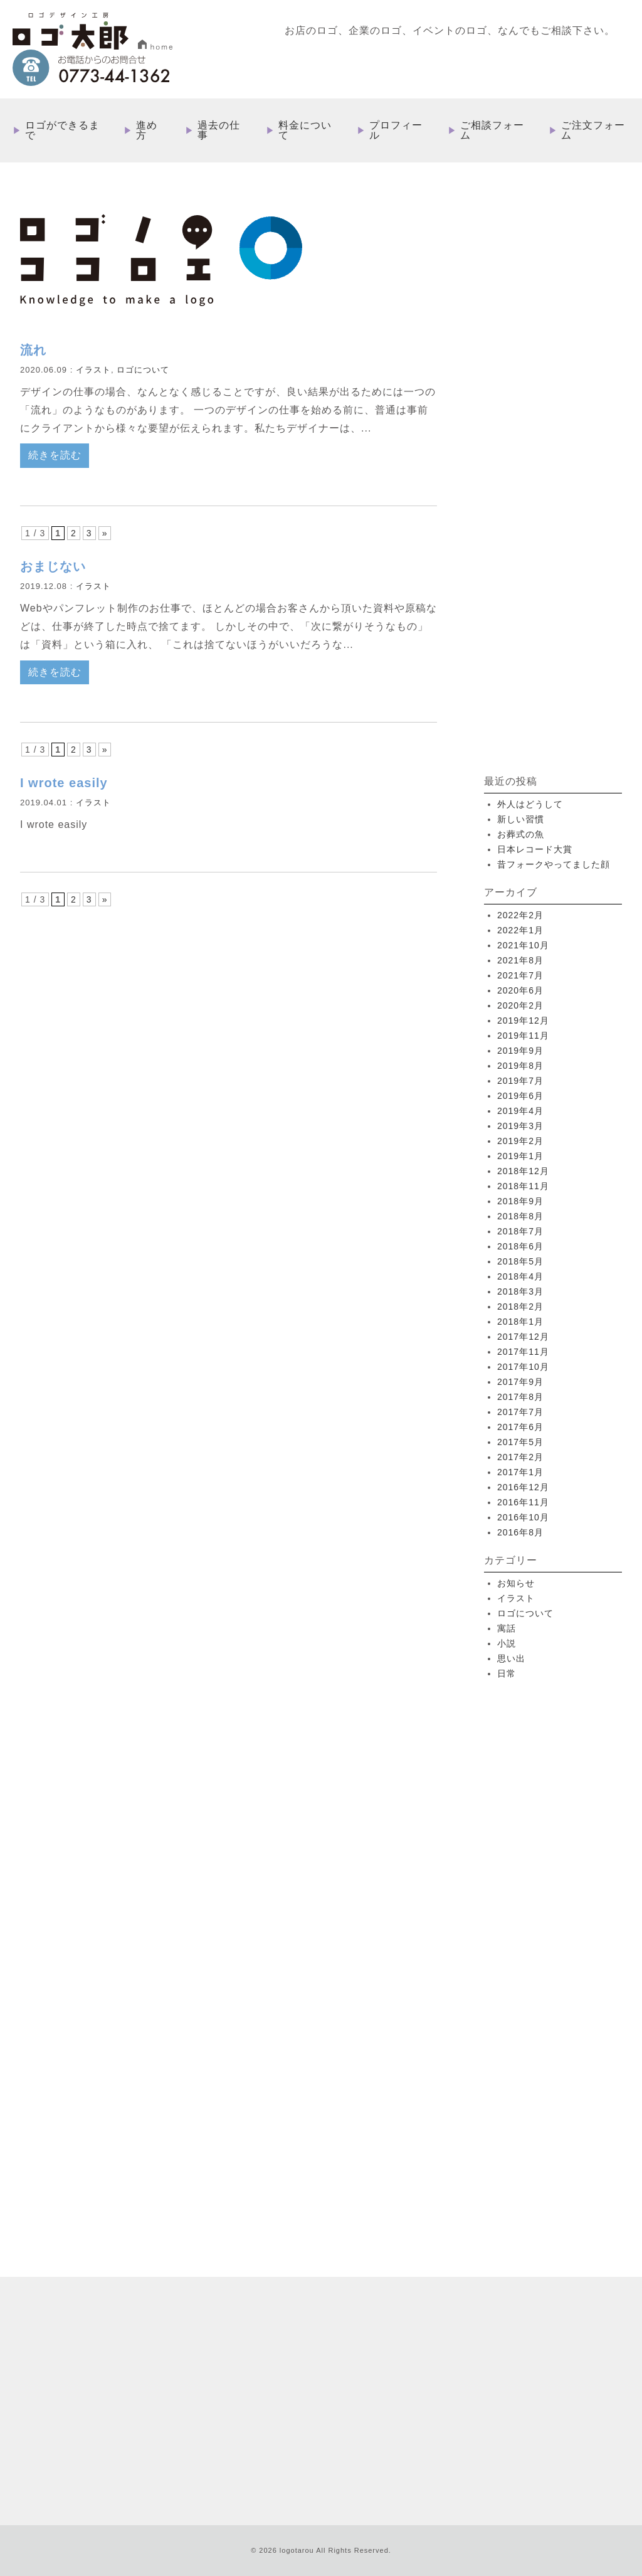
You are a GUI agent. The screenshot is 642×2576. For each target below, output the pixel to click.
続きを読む (55, 455)
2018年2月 (520, 1306)
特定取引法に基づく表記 (462, 2395)
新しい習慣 (520, 819)
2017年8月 (520, 1397)
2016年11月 (523, 1502)
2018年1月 (520, 1322)
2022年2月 (520, 915)
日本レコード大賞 (534, 849)
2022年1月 (520, 930)
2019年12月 (523, 1020)
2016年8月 (520, 1532)
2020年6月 (520, 990)
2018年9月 (520, 1201)
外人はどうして (530, 804)
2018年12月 (523, 1171)
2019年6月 (520, 1096)
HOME (329, 2274)
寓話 (506, 1628)
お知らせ (516, 1583)
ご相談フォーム (492, 130)
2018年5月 (520, 1261)
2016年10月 (523, 1517)
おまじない (53, 566)
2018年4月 (520, 1276)
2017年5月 (520, 1442)
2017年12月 (523, 1337)
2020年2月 (520, 1005)
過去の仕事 (218, 130)
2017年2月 (520, 1457)
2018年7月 (520, 1231)
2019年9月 (520, 1051)
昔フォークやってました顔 (553, 864)
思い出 (511, 1658)
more (138, 2134)
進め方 (146, 130)
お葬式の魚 (520, 834)
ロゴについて (143, 369)
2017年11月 (523, 1352)
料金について (305, 130)
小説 (506, 1643)
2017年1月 (520, 1472)
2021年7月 (520, 975)
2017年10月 (523, 1367)
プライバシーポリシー (555, 2395)
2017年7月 (520, 1412)
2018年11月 (523, 1186)
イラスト (93, 369)
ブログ (396, 2395)
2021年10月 (523, 945)
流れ (33, 350)
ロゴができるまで (62, 130)
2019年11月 (523, 1036)
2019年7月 (520, 1081)
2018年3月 (520, 1291)
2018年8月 (520, 1216)
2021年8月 (520, 960)
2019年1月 (520, 1156)
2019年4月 (520, 1111)
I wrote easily (64, 783)
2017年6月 (520, 1427)
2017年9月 (520, 1382)
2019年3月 (520, 1126)
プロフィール (396, 130)
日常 (506, 1673)
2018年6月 (520, 1246)
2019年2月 (520, 1141)
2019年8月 (520, 1066)
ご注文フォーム (593, 130)
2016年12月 (523, 1487)
